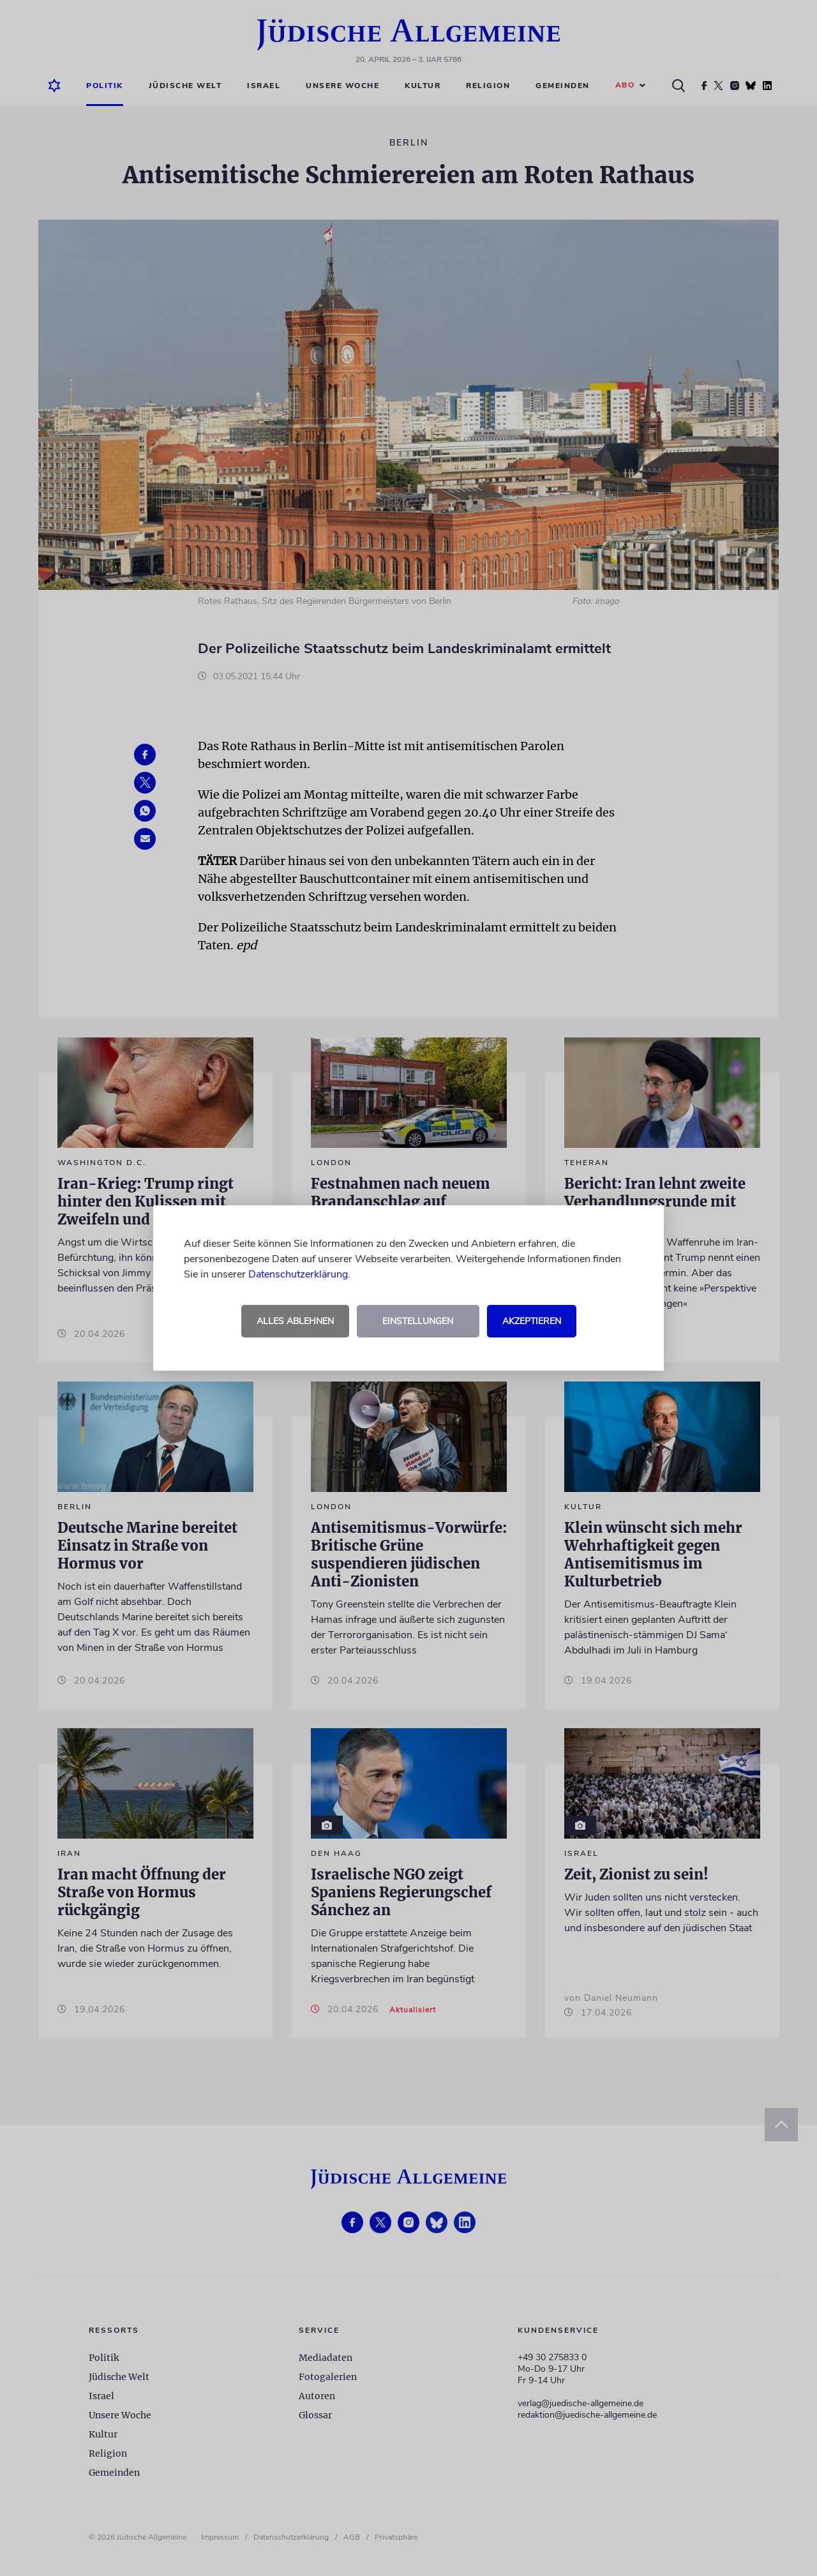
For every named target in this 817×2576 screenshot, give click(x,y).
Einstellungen (417, 1321)
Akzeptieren (531, 1321)
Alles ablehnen (295, 1321)
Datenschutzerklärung (298, 1274)
